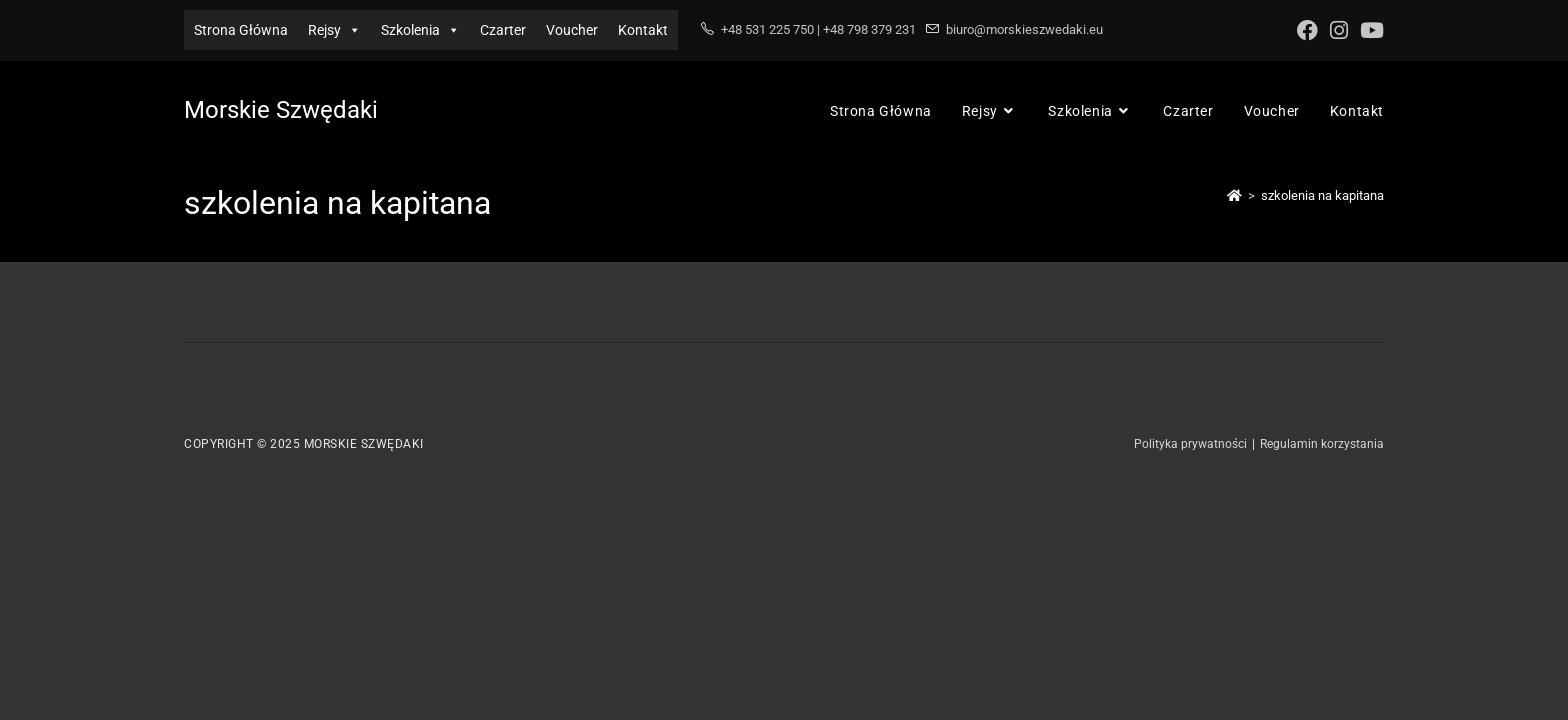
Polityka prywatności (1190, 444)
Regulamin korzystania (1322, 444)
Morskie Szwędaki (281, 110)
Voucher (572, 30)
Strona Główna (241, 30)
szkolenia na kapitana (1322, 195)
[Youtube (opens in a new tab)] (1369, 30)
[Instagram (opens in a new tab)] (1339, 30)
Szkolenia (420, 30)
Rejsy (334, 30)
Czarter (503, 30)
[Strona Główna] (1234, 195)
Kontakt (643, 30)
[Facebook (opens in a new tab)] (1307, 30)
